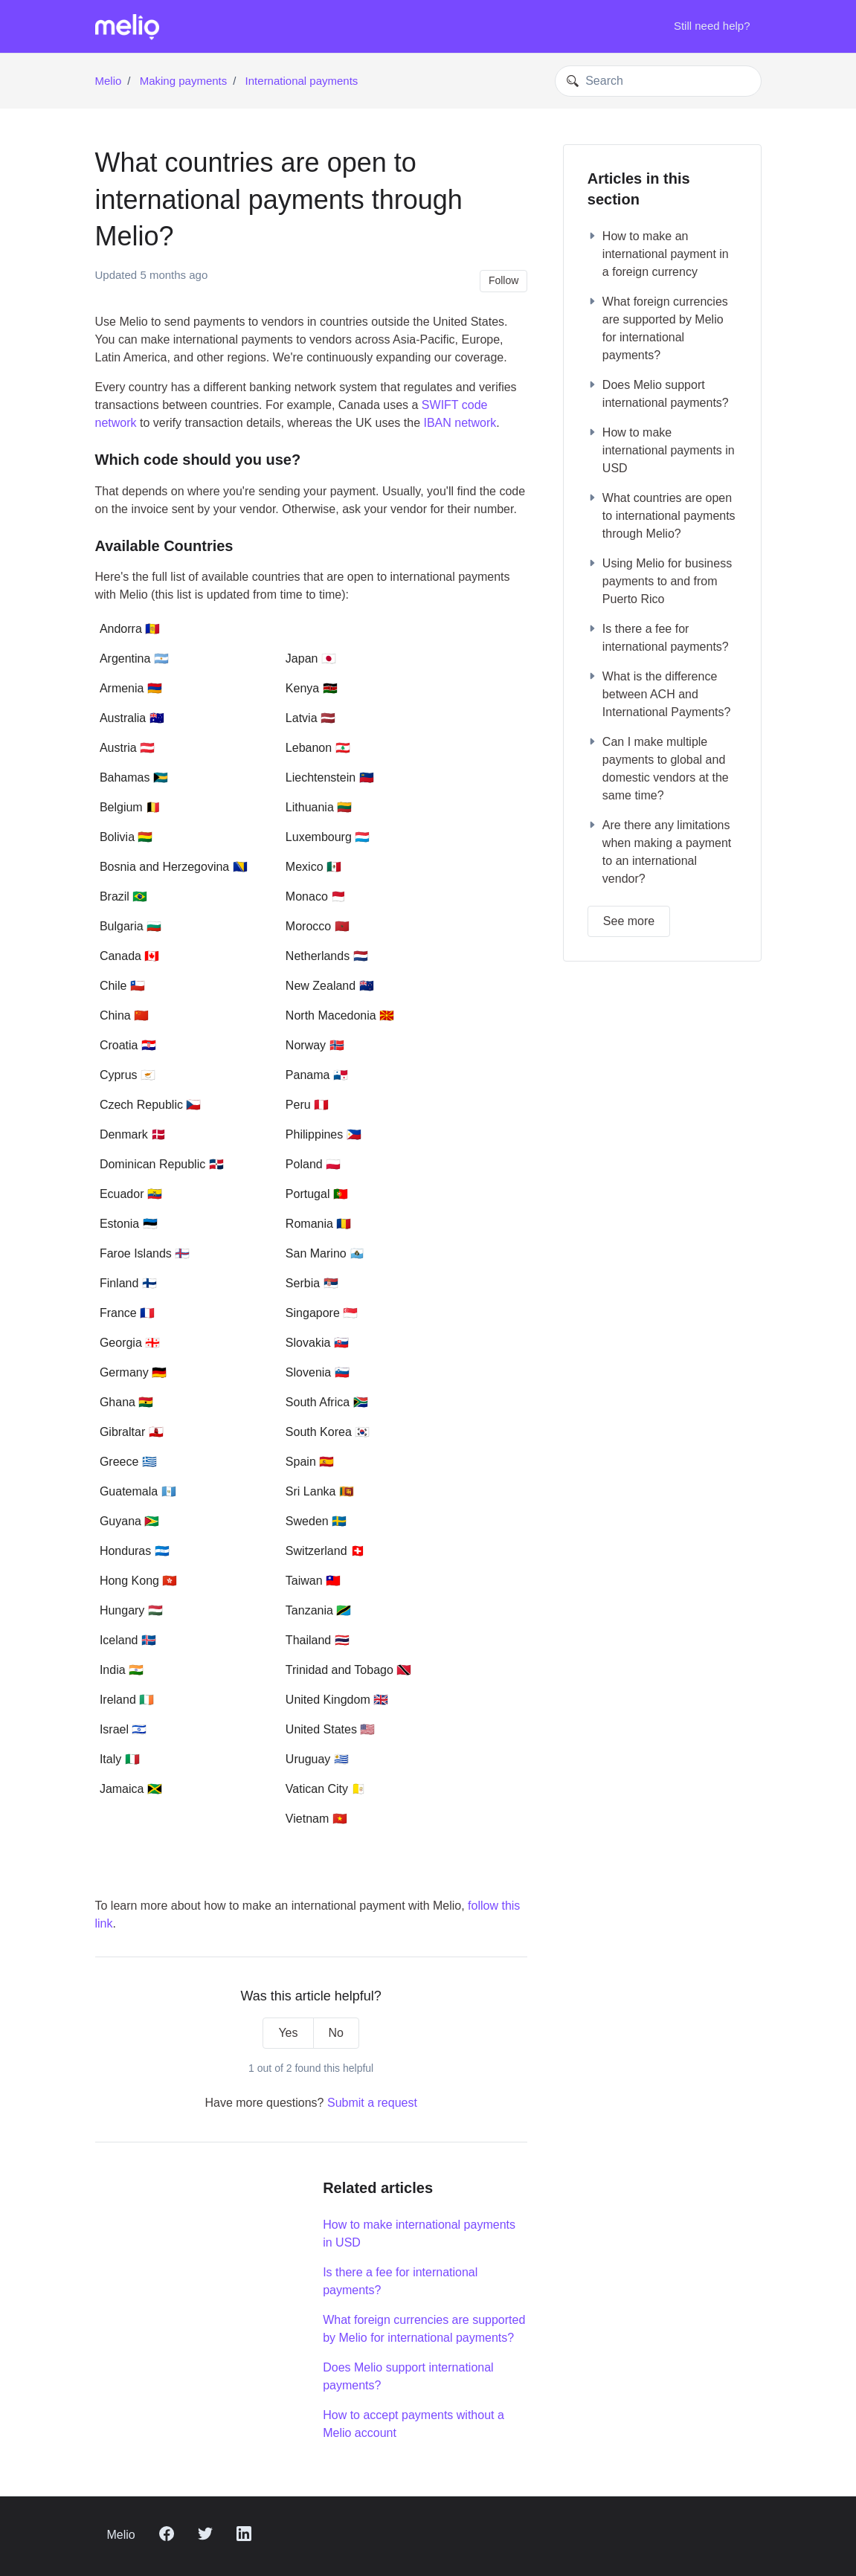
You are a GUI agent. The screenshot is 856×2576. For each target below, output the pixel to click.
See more (628, 921)
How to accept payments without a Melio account (413, 2424)
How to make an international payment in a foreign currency (658, 254)
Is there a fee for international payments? (400, 2281)
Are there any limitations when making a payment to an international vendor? (659, 852)
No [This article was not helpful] (336, 2032)
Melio (108, 80)
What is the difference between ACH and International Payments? (659, 694)
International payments (301, 80)
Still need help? (712, 25)
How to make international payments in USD (419, 2233)
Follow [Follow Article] (503, 280)
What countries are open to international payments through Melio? (662, 516)
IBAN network (460, 422)
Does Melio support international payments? (408, 2376)
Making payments (184, 80)
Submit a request (372, 2102)
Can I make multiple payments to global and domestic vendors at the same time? (658, 768)
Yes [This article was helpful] (287, 2032)
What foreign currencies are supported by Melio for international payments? (424, 2328)
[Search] (658, 81)
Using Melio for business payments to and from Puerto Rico (660, 581)
